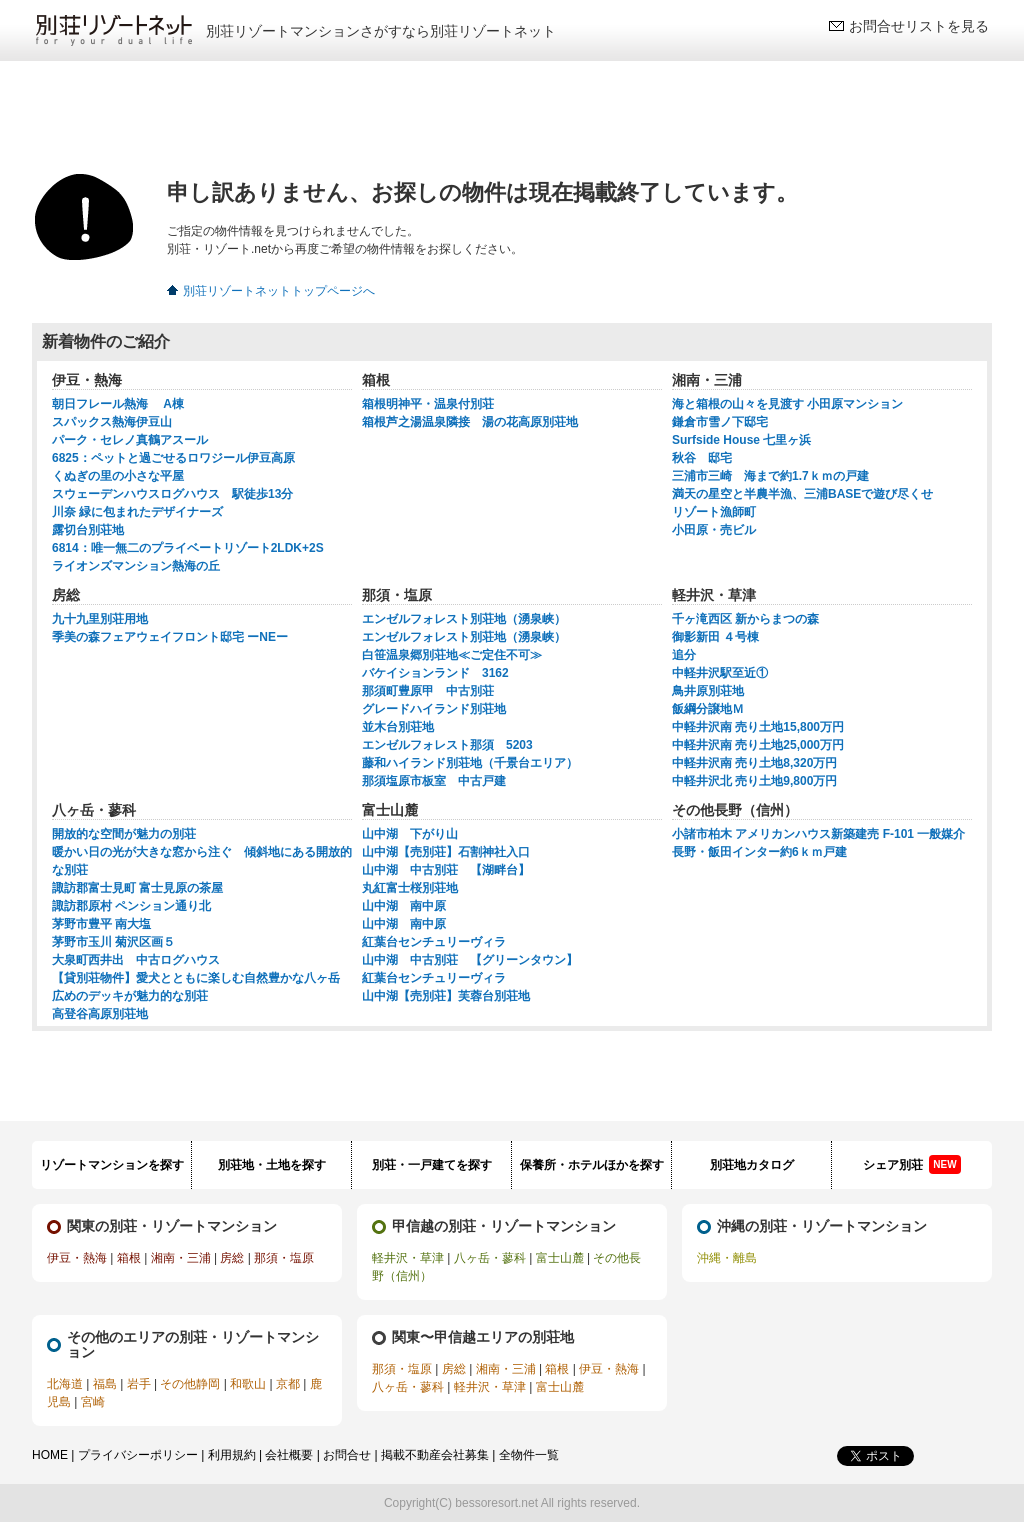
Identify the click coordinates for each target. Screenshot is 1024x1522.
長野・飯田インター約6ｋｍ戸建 (759, 852)
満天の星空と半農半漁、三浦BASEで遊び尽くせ (802, 494)
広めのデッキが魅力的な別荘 (130, 996)
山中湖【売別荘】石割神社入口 (446, 852)
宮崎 (93, 1402)
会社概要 (289, 1455)
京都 (288, 1384)
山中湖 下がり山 (410, 834)
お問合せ (347, 1455)
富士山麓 (560, 1258)
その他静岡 (190, 1384)
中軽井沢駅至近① (720, 673)
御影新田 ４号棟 (715, 637)
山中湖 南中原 (404, 906)
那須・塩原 (284, 1258)
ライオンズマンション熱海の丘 (136, 566)
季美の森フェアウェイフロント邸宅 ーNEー (170, 637)
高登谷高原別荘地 (100, 1014)
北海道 (65, 1384)
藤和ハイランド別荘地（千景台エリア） (470, 763)
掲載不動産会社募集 (435, 1455)
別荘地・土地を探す (272, 1165)
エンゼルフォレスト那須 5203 (447, 745)
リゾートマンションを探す (112, 1165)
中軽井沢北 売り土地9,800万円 (754, 781)
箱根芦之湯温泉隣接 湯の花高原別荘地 (470, 422)
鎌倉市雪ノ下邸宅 (720, 422)
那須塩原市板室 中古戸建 (434, 781)
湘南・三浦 (181, 1258)
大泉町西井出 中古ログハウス (136, 960)
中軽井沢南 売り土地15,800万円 (758, 727)
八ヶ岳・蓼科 (490, 1258)
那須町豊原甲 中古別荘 (428, 691)
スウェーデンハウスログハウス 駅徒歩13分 (172, 494)
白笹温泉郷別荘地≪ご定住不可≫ (452, 655)
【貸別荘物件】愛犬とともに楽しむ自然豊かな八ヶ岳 (196, 978)
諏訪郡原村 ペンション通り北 (131, 906)
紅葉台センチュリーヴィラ (434, 942)
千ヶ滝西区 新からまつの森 (745, 619)
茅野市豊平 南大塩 (101, 924)
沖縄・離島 (727, 1258)
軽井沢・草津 (408, 1258)
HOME (50, 1455)
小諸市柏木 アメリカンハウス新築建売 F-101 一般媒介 (818, 834)
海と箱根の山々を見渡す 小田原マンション (787, 404)
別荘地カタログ (752, 1165)
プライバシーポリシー (138, 1455)
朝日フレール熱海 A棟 (118, 404)
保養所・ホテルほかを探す (592, 1165)
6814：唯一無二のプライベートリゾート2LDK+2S (188, 548)
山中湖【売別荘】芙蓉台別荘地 (446, 996)
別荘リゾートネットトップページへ (279, 291)
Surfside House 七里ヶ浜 (741, 440)
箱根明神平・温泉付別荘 (428, 404)
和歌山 (248, 1384)
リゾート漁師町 (714, 512)
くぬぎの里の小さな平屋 (118, 476)
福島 (105, 1384)
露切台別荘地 (88, 530)
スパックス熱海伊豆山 (112, 422)
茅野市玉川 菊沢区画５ (113, 942)
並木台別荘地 (398, 727)
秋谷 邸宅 (702, 458)
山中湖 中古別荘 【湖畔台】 (446, 870)
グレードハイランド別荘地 (434, 709)
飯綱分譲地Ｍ (708, 709)
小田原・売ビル (714, 530)
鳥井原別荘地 (708, 691)
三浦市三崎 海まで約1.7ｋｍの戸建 (770, 476)
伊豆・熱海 (77, 1258)
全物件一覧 (529, 1455)
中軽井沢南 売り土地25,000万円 (758, 745)
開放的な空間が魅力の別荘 (124, 834)
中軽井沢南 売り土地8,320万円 (754, 763)
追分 (684, 655)
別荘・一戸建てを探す (432, 1165)
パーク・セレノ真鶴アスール (130, 440)
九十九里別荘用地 (100, 619)
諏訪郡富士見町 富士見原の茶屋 (137, 888)
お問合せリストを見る (919, 26)
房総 (232, 1258)
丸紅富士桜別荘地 (410, 888)
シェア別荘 (911, 1164)
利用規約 (232, 1455)
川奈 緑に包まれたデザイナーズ (137, 512)
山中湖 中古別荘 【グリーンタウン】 (470, 960)
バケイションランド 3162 (435, 673)
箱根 (129, 1258)
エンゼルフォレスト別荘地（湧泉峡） (464, 619)
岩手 (139, 1384)
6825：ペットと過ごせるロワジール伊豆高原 (173, 458)
